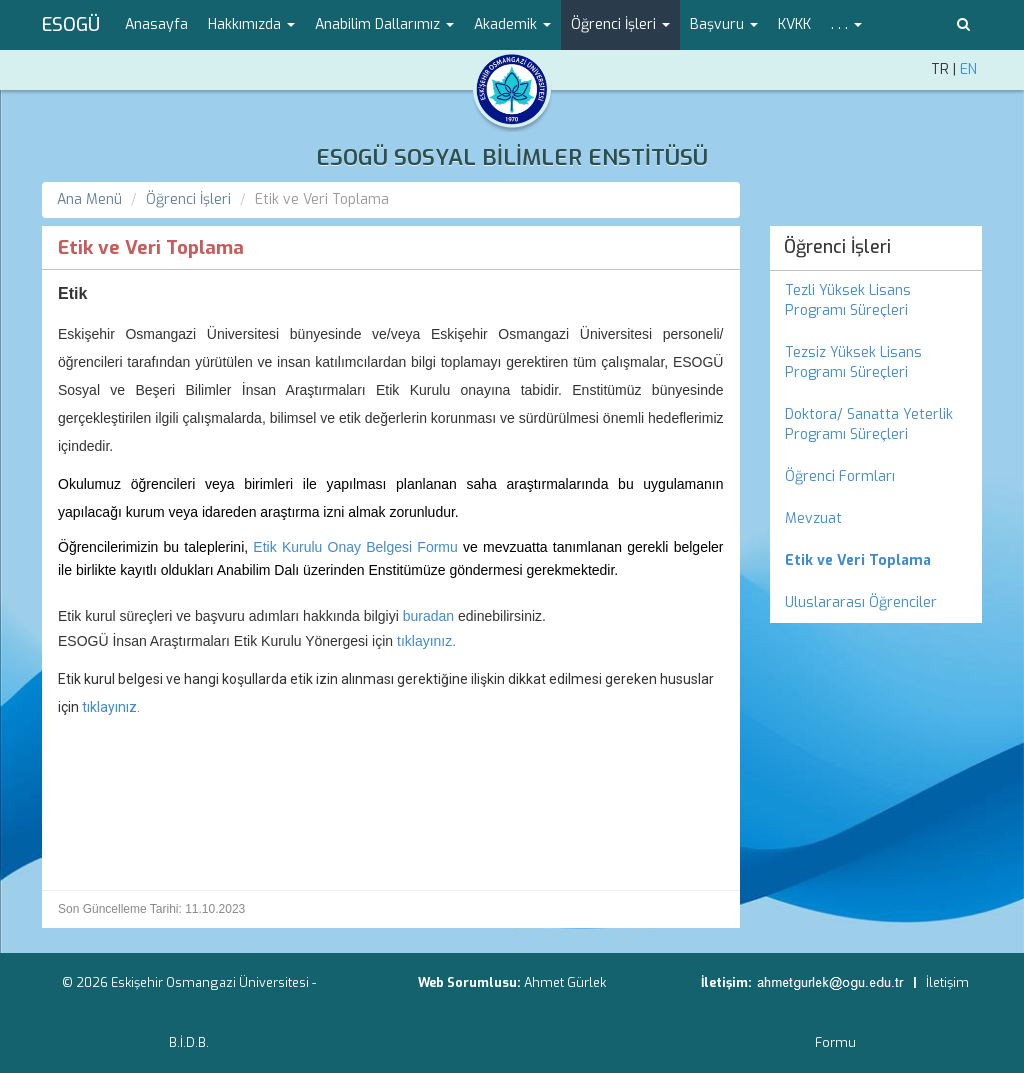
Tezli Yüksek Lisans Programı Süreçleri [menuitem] (848, 300)
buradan (428, 616)
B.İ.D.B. (189, 1042)
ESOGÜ (71, 25)
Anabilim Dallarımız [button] (384, 24)
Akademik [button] (512, 24)
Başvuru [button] (724, 24)
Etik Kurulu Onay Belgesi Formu (355, 547)
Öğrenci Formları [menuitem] (840, 476)
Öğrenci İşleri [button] (620, 24)
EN (968, 69)
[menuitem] (876, 561)
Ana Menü (89, 199)
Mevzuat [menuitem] (813, 518)
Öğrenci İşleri (188, 199)
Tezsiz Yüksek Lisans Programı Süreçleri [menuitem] (853, 362)
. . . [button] (846, 24)
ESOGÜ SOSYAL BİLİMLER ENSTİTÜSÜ (512, 157)
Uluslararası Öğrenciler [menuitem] (861, 602)
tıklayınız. (426, 641)
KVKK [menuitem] (794, 24)
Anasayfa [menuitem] (156, 24)
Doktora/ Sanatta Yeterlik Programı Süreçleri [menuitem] (869, 424)
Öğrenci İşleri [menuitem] (837, 247)
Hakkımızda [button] (251, 24)
